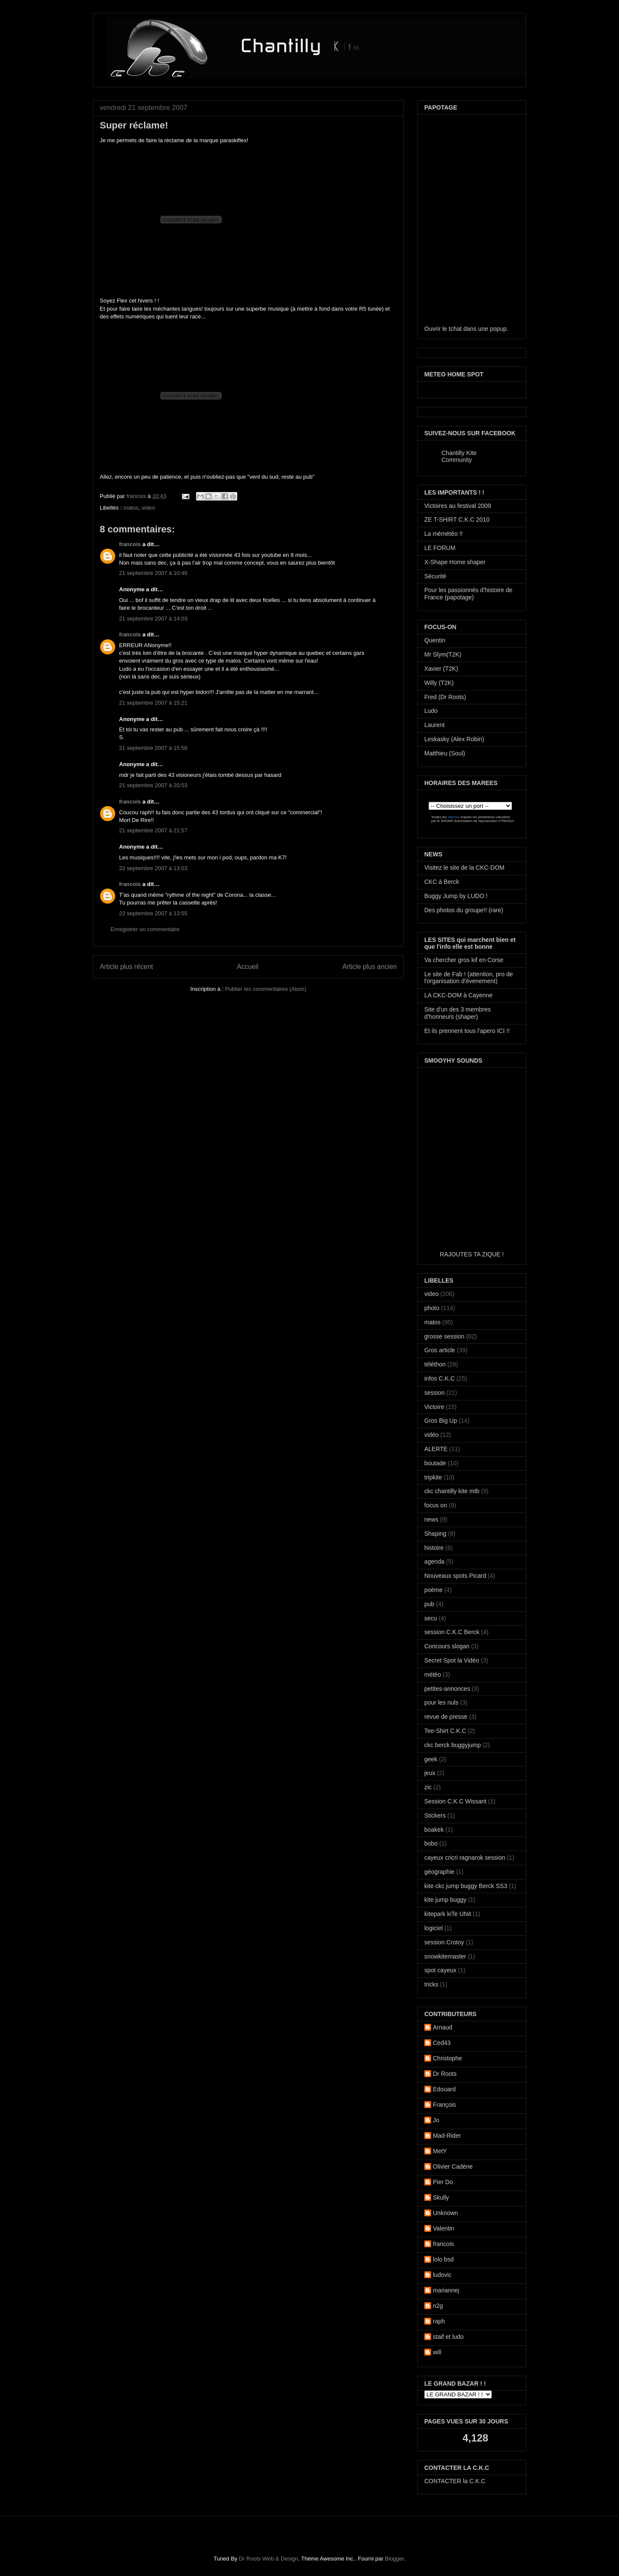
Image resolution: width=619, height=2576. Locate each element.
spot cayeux (440, 1970)
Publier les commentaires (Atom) (265, 989)
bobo (431, 1843)
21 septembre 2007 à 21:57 (153, 830)
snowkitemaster (445, 1956)
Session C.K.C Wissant (455, 1801)
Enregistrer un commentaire (144, 929)
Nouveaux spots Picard (455, 1575)
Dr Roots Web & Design (268, 2558)
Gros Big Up (440, 1420)
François (444, 2104)
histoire (434, 1547)
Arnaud (442, 2027)
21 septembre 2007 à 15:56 (153, 748)
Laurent (434, 724)
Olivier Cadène (453, 2166)
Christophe (447, 2058)
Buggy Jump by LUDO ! (455, 895)
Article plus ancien (369, 966)
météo (432, 1674)
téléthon (435, 1364)
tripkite (433, 1477)
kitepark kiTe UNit (447, 1913)
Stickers (435, 1815)
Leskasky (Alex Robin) (454, 739)
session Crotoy (444, 1942)
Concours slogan (446, 1646)
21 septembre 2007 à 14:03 (153, 618)
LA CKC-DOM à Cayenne (458, 995)
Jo (436, 2120)
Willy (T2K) (439, 682)
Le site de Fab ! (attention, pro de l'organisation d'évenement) (468, 978)
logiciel (433, 1928)
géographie (439, 1871)
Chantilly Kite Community (459, 456)
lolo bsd (443, 2259)
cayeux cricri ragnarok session (464, 1857)
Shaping (435, 1533)
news (431, 1519)
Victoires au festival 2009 (457, 505)
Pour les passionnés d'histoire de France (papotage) (468, 594)
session (434, 1392)
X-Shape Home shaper (454, 562)
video (148, 507)
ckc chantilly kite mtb (451, 1491)
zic (428, 1787)
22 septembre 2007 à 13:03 (153, 868)
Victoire (434, 1406)
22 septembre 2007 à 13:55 (153, 913)
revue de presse (445, 1716)
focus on (435, 1505)
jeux (429, 1772)
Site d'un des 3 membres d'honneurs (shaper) (457, 1013)
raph (439, 2321)
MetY (440, 2151)
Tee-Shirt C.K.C (445, 1730)
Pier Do (443, 2182)
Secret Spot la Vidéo (451, 1660)
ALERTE (435, 1448)
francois (136, 496)
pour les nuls (441, 1702)
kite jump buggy (445, 1899)
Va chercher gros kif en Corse (463, 959)
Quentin (434, 640)
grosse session (444, 1336)
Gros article (439, 1350)
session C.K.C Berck (451, 1632)
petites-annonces (447, 1688)
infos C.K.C (439, 1378)
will (437, 2352)
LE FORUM (439, 547)
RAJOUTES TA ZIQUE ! (472, 1254)
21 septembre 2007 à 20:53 (153, 785)
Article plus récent (126, 966)
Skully (441, 2197)
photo (431, 1308)
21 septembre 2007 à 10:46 (153, 573)
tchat (455, 328)
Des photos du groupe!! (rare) (463, 910)
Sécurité (435, 576)
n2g (438, 2305)
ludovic (442, 2274)
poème (433, 1589)
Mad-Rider (447, 2135)
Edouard (444, 2089)
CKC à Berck (441, 881)
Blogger (394, 2558)
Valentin (443, 2228)
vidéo (431, 1434)
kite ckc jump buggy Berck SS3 (465, 1885)
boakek (434, 1829)
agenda (434, 1561)
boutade (435, 1463)
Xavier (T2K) (441, 668)
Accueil (247, 966)
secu (430, 1618)
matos (130, 507)
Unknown (445, 2212)
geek (430, 1759)
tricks (431, 1984)
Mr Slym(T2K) (442, 654)
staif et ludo (448, 2336)
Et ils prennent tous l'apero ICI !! (467, 1030)
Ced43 (441, 2042)
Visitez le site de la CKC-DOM (464, 867)
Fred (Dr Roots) (445, 697)
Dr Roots (445, 2073)
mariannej (446, 2290)
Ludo (431, 710)
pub (429, 1604)
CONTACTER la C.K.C (454, 2481)
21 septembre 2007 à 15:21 (153, 703)
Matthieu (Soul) (444, 753)
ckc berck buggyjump (452, 1745)
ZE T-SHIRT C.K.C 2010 (457, 519)
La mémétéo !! (443, 533)
